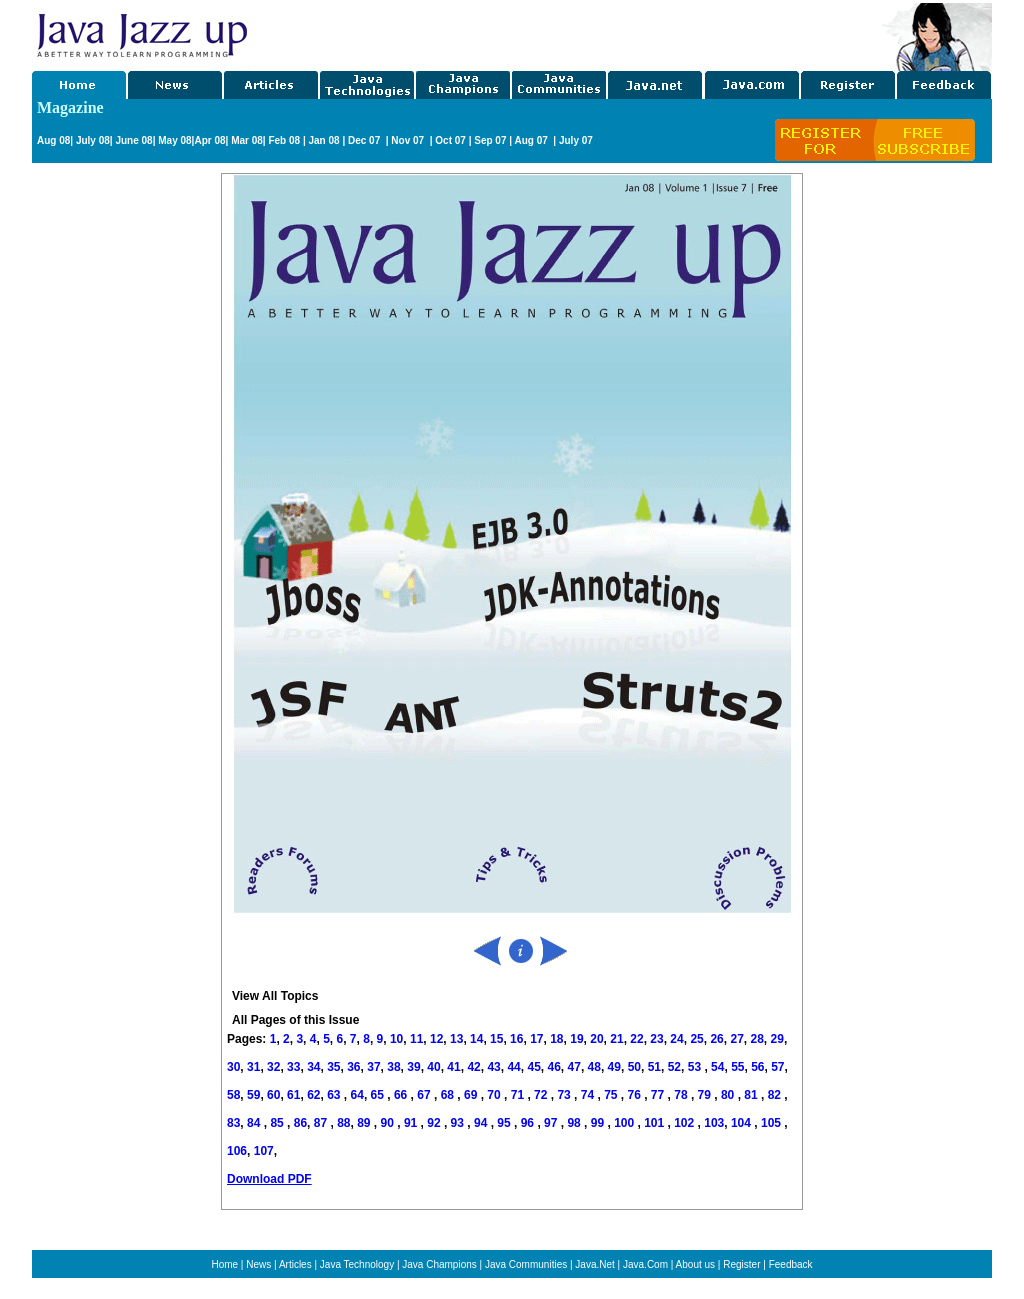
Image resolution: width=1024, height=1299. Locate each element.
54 (717, 1067)
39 (413, 1067)
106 (237, 1151)
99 (599, 1123)
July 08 (93, 140)
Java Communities (526, 1264)
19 (576, 1039)
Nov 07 (409, 140)
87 (322, 1123)
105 (772, 1123)
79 (706, 1095)
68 (449, 1095)
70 (495, 1095)
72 (542, 1095)
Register (741, 1264)
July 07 (576, 140)
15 (496, 1039)
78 (682, 1095)
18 (556, 1039)
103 (714, 1123)
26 (716, 1039)
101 (655, 1123)
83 (233, 1123)
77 (659, 1095)
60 (273, 1095)
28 (756, 1039)
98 (575, 1123)
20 (596, 1039)
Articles (295, 1264)
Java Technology (357, 1264)
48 (594, 1067)
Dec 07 (365, 140)
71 (519, 1095)
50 (634, 1067)
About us (695, 1264)
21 (616, 1039)
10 (396, 1039)
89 (365, 1123)
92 (435, 1123)
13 (456, 1039)
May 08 (174, 140)
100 (625, 1123)
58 (233, 1095)
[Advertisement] (566, 33)
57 (777, 1067)
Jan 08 (323, 140)
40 (433, 1067)
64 (357, 1095)
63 (335, 1095)
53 (694, 1067)
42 (473, 1067)
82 (776, 1095)
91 (412, 1123)
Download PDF (269, 1179)
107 (264, 1151)
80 (729, 1095)
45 (533, 1067)
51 (654, 1067)
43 (493, 1067)
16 (516, 1039)
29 (777, 1039)
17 (536, 1039)
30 (233, 1067)
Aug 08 (53, 140)
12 (436, 1039)
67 (425, 1095)
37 (373, 1067)
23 (656, 1039)
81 (752, 1095)
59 (253, 1095)
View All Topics (275, 996)
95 (505, 1123)
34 (313, 1067)
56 (757, 1067)
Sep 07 (490, 140)
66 (402, 1095)
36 (353, 1067)
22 (636, 1039)
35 (333, 1067)
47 (574, 1067)
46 (554, 1067)
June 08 (133, 140)
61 (293, 1095)
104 (742, 1123)
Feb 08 (283, 140)
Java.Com (645, 1264)
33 (293, 1067)
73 (565, 1095)
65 (379, 1095)
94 (482, 1123)
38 (393, 1067)
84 (255, 1123)
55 (737, 1067)
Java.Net (594, 1264)
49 (614, 1067)
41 (453, 1067)
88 (343, 1123)
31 (253, 1067)
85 (278, 1123)
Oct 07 (450, 140)
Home (224, 1264)
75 (612, 1095)
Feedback (791, 1264)
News (258, 1264)
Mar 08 (245, 140)
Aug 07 (532, 140)
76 (636, 1095)
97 (552, 1123)
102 (685, 1123)
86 (300, 1123)
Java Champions (439, 1264)
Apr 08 (209, 140)
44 (513, 1067)
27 (736, 1039)
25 (696, 1039)
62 (313, 1095)
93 (459, 1123)
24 (676, 1039)
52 (674, 1067)
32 (273, 1067)
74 (589, 1095)
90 (389, 1123)
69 (472, 1095)
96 (529, 1123)
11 (416, 1039)
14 (476, 1039)
